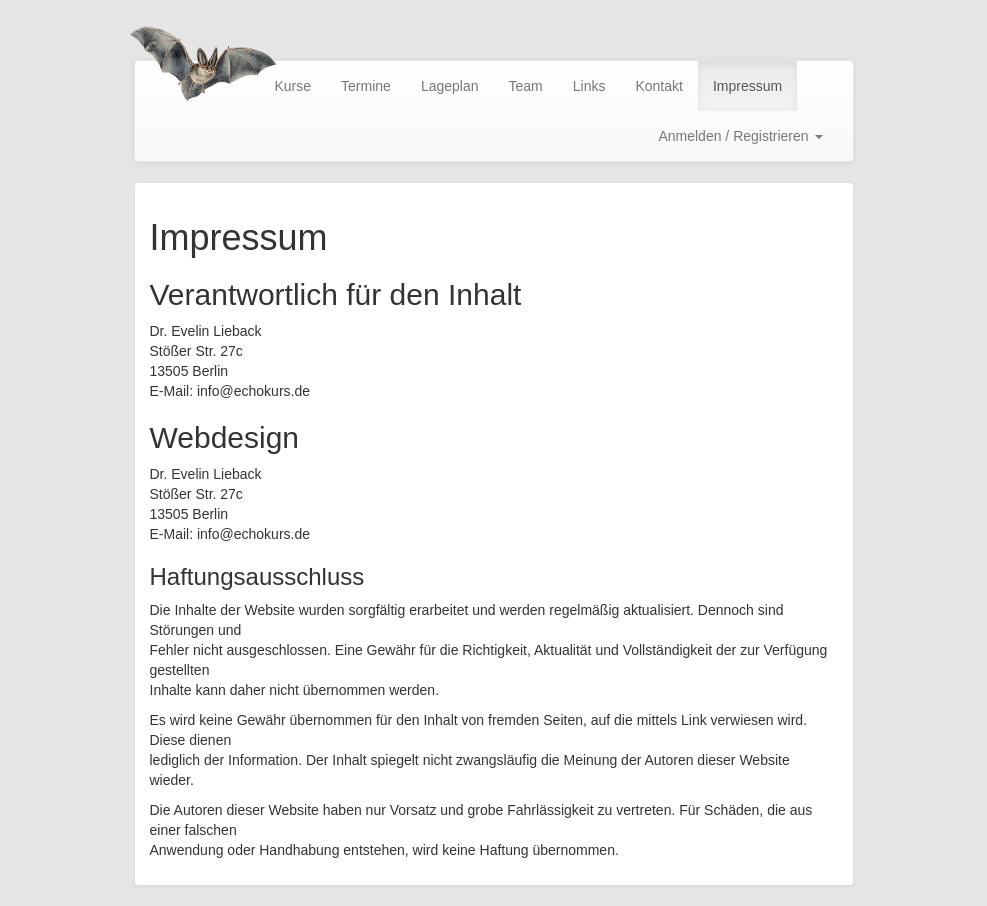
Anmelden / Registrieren (740, 136)
